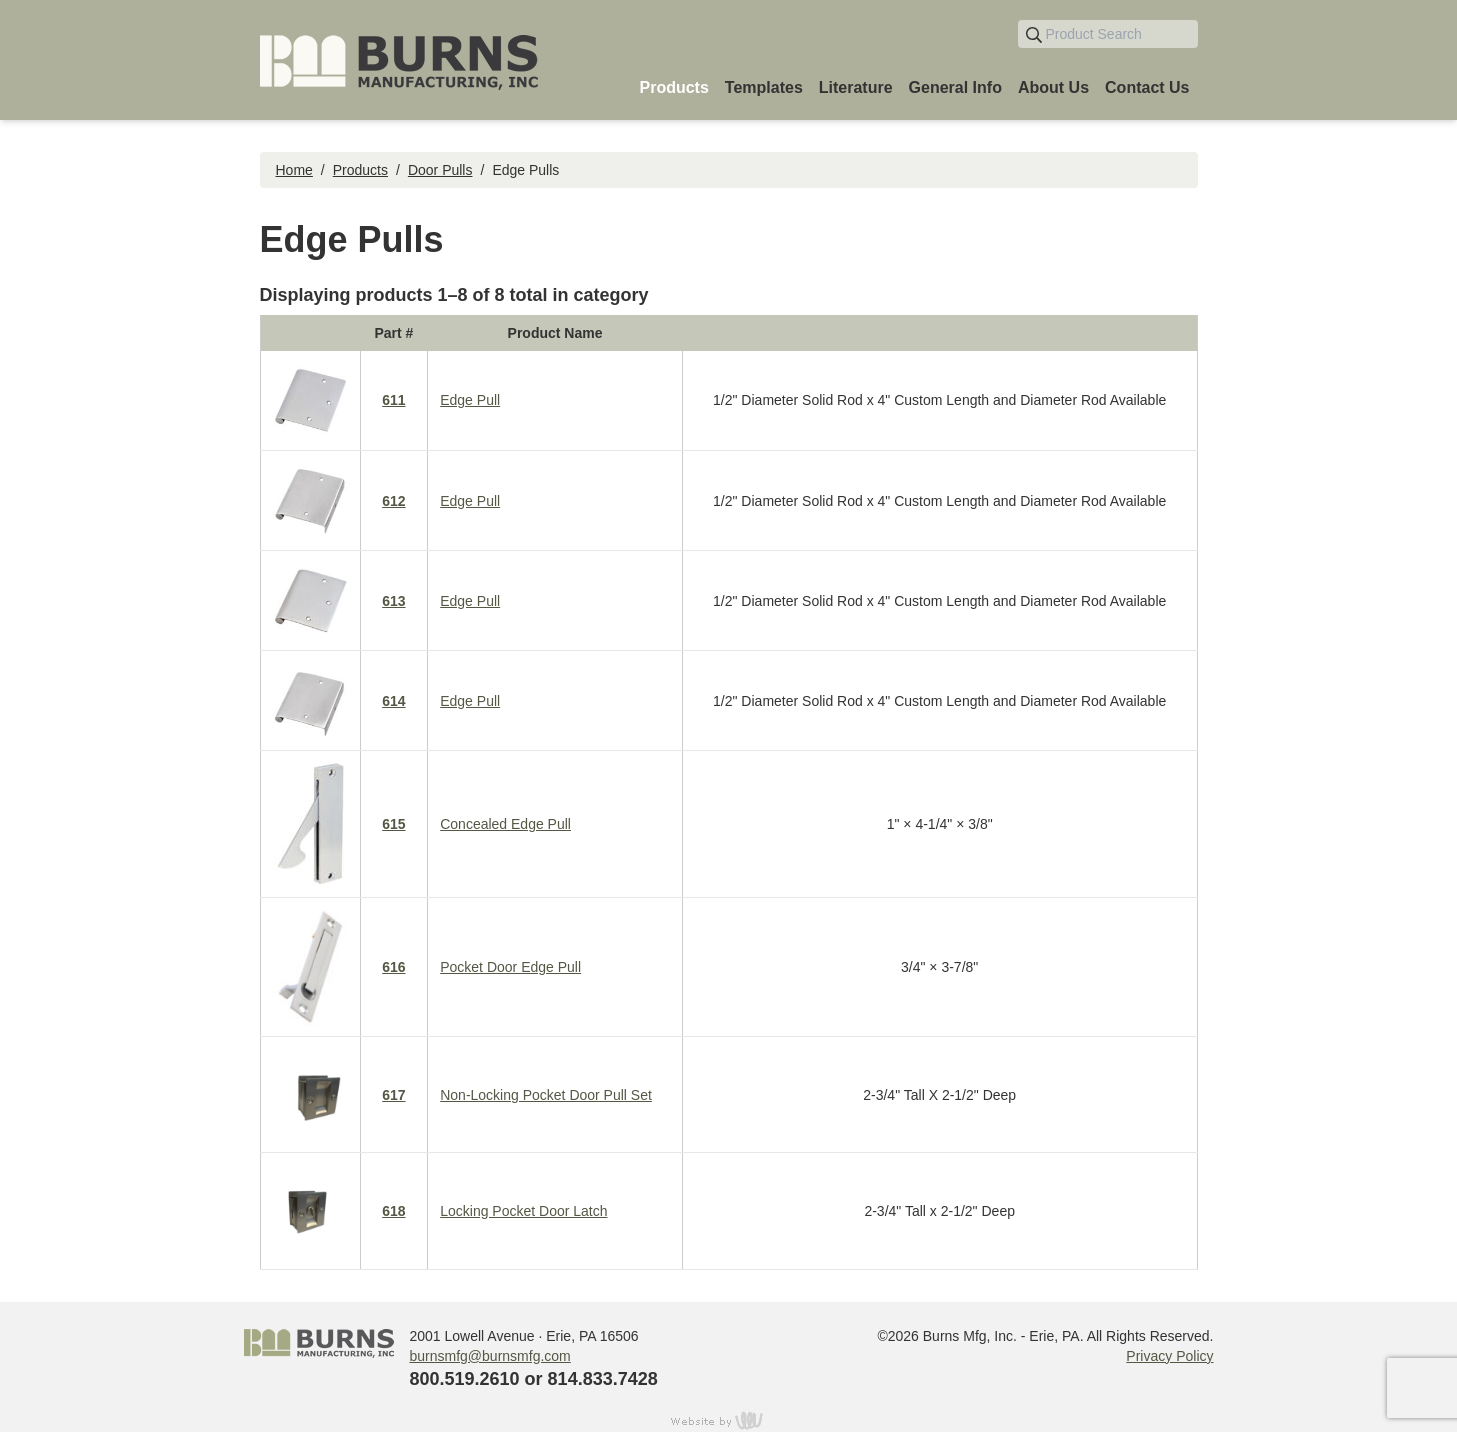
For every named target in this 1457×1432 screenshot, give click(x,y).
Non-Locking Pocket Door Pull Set (546, 1095)
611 (393, 400)
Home (294, 170)
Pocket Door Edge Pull (510, 967)
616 (393, 967)
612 (393, 501)
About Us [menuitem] (1053, 87)
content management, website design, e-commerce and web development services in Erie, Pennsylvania (729, 1420)
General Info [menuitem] (955, 87)
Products (360, 170)
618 (393, 1211)
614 (393, 701)
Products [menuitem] (673, 87)
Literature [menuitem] (856, 87)
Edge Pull (470, 400)
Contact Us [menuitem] (1147, 87)
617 (393, 1095)
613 (393, 601)
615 (393, 824)
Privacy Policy (1169, 1356)
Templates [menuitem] (764, 87)
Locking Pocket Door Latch (523, 1211)
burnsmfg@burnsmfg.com (490, 1356)
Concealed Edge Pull (505, 824)
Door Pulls (440, 170)
